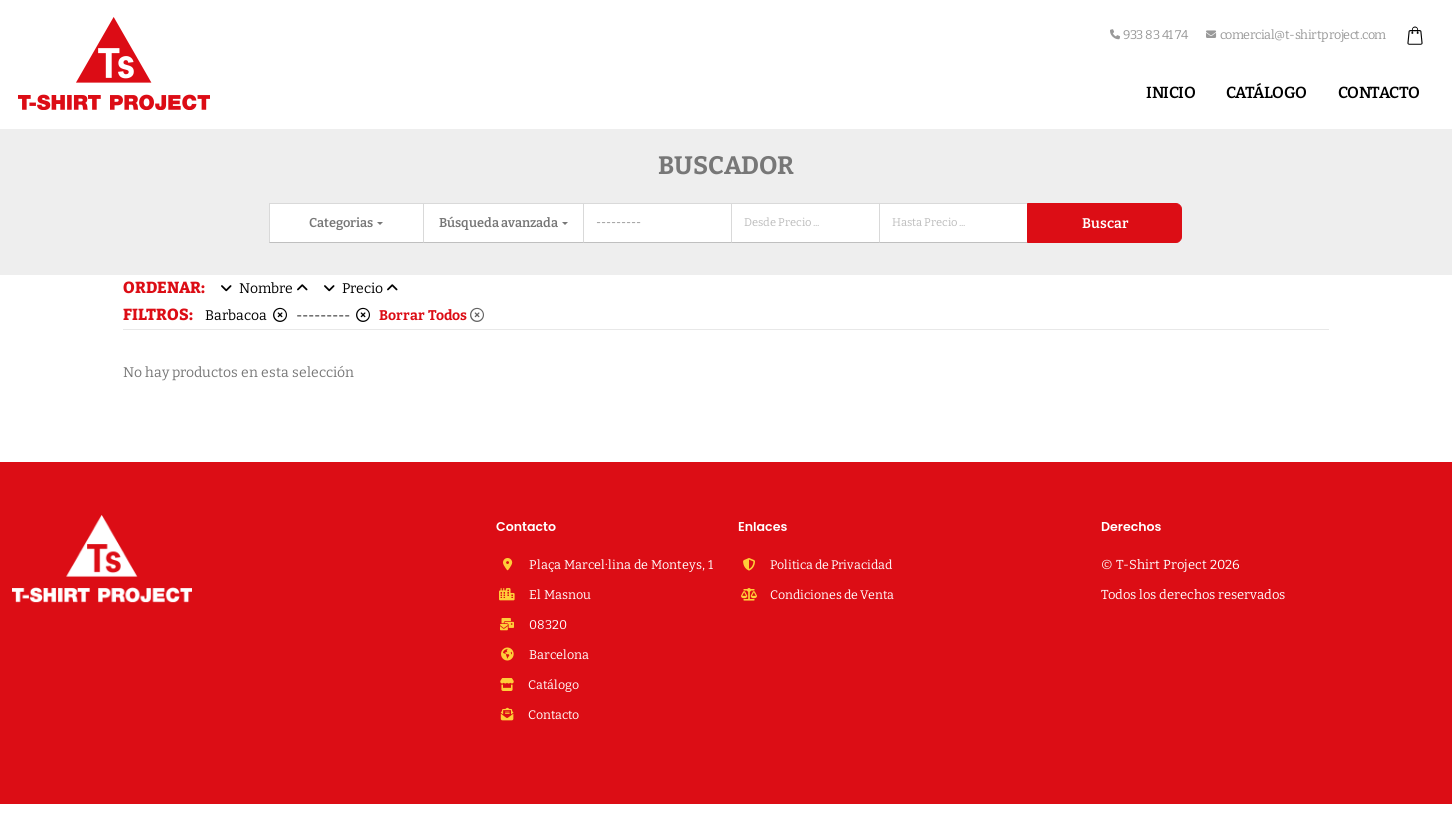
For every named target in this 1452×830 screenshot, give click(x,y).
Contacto (1379, 92)
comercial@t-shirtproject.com (1296, 34)
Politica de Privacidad (833, 564)
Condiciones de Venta (833, 594)
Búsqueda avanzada (499, 222)
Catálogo (1266, 92)
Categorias (342, 222)
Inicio (1170, 92)
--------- (333, 315)
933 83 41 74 (1149, 34)
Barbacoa (246, 315)
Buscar (1105, 223)
